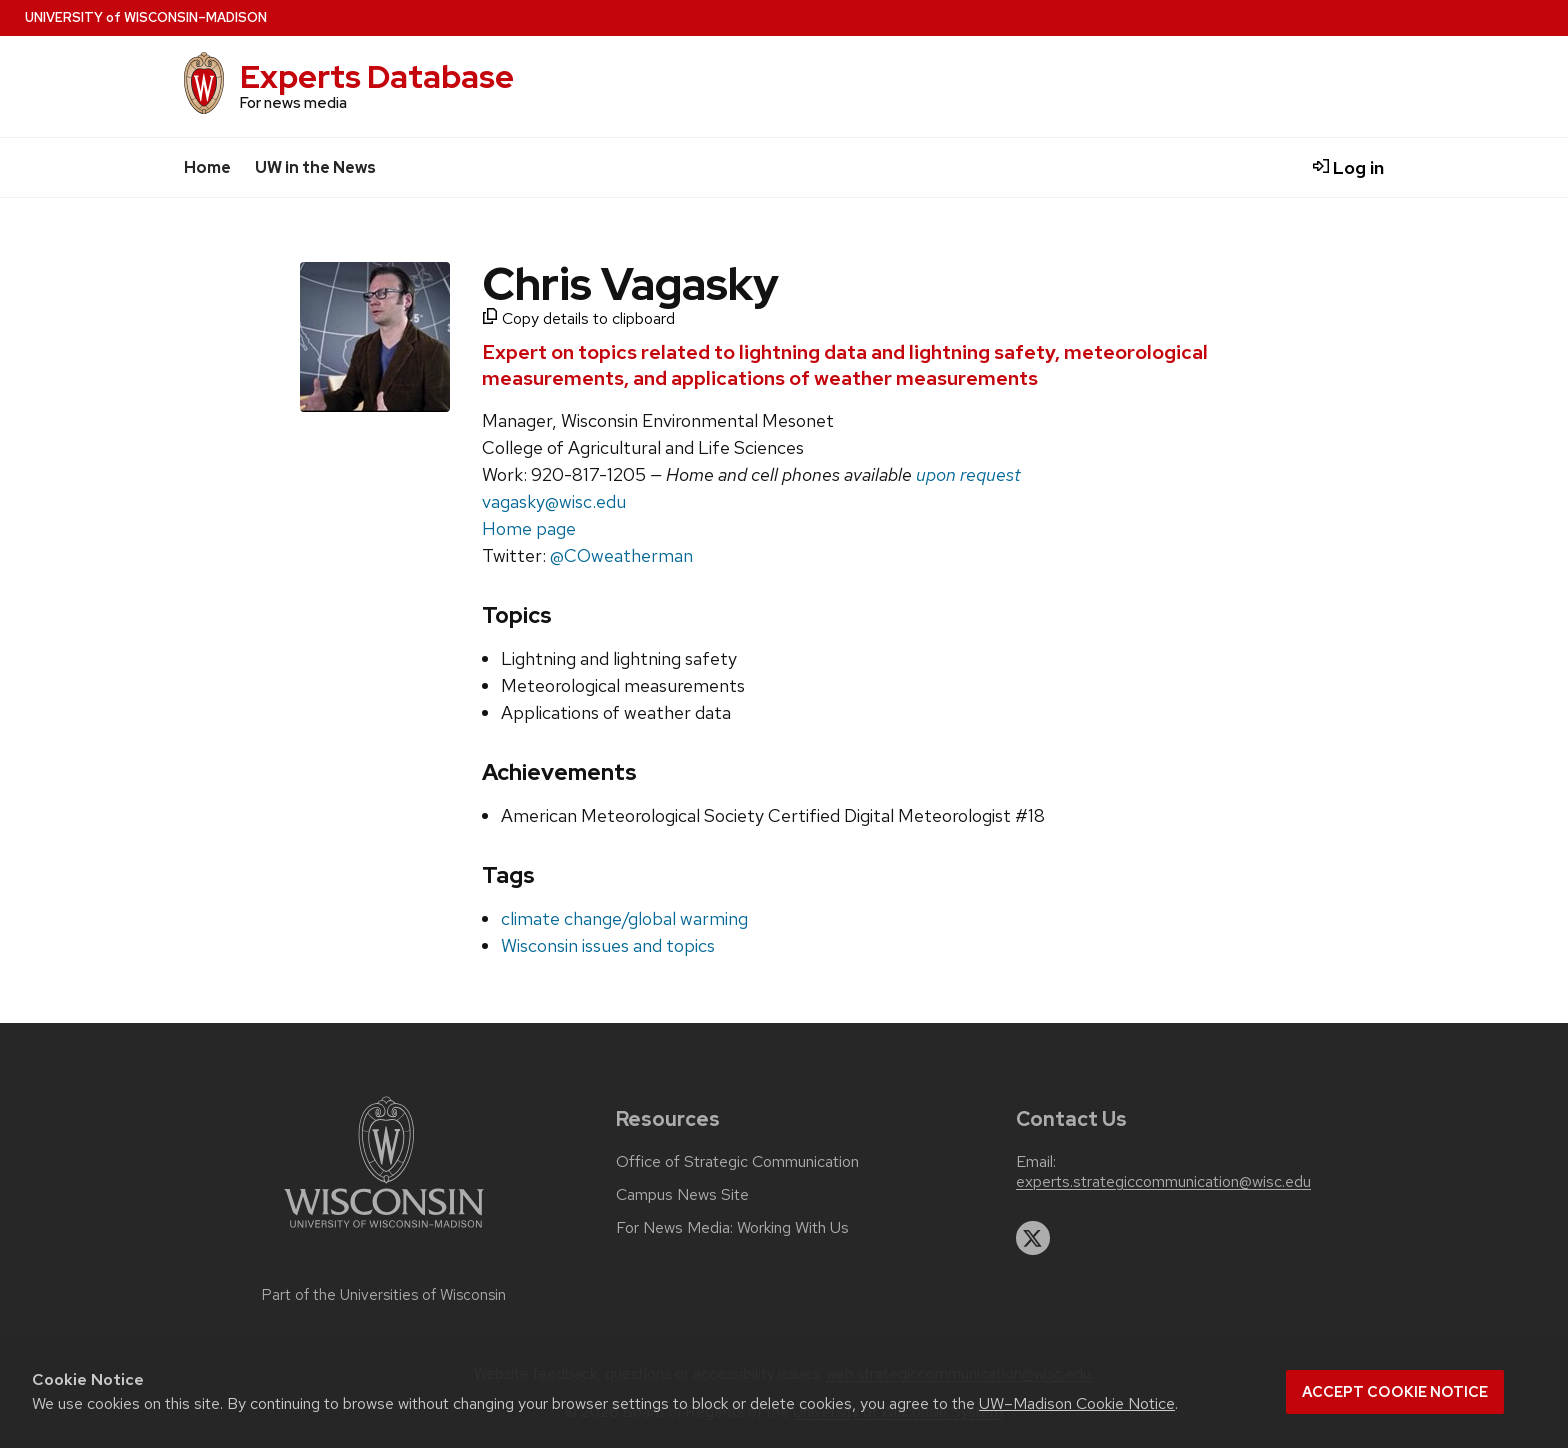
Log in (1348, 167)
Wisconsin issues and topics (608, 945)
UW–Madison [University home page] (146, 17)
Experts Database (377, 76)
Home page (529, 528)
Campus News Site (682, 1195)
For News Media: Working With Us (732, 1228)
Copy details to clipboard (578, 318)
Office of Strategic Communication (737, 1162)
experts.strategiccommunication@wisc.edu (1163, 1182)
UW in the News (315, 167)
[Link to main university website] (384, 1231)
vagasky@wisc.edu (554, 501)
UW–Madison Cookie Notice (1077, 1403)
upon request (968, 474)
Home (207, 167)
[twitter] (1033, 1238)
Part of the (384, 1295)
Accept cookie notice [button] (1395, 1392)
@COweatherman (621, 555)
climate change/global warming (624, 918)
